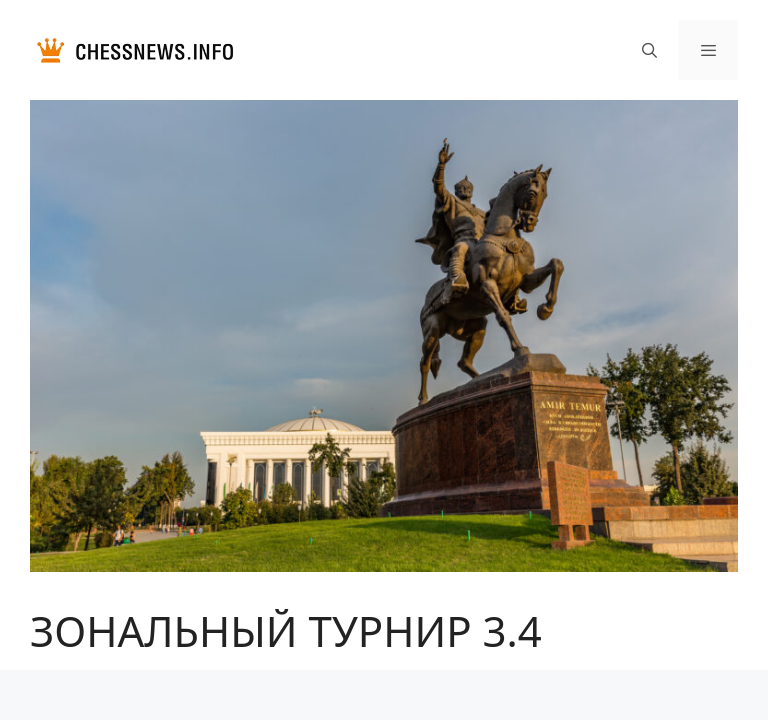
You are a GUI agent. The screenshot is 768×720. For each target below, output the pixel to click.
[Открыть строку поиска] (648, 50)
